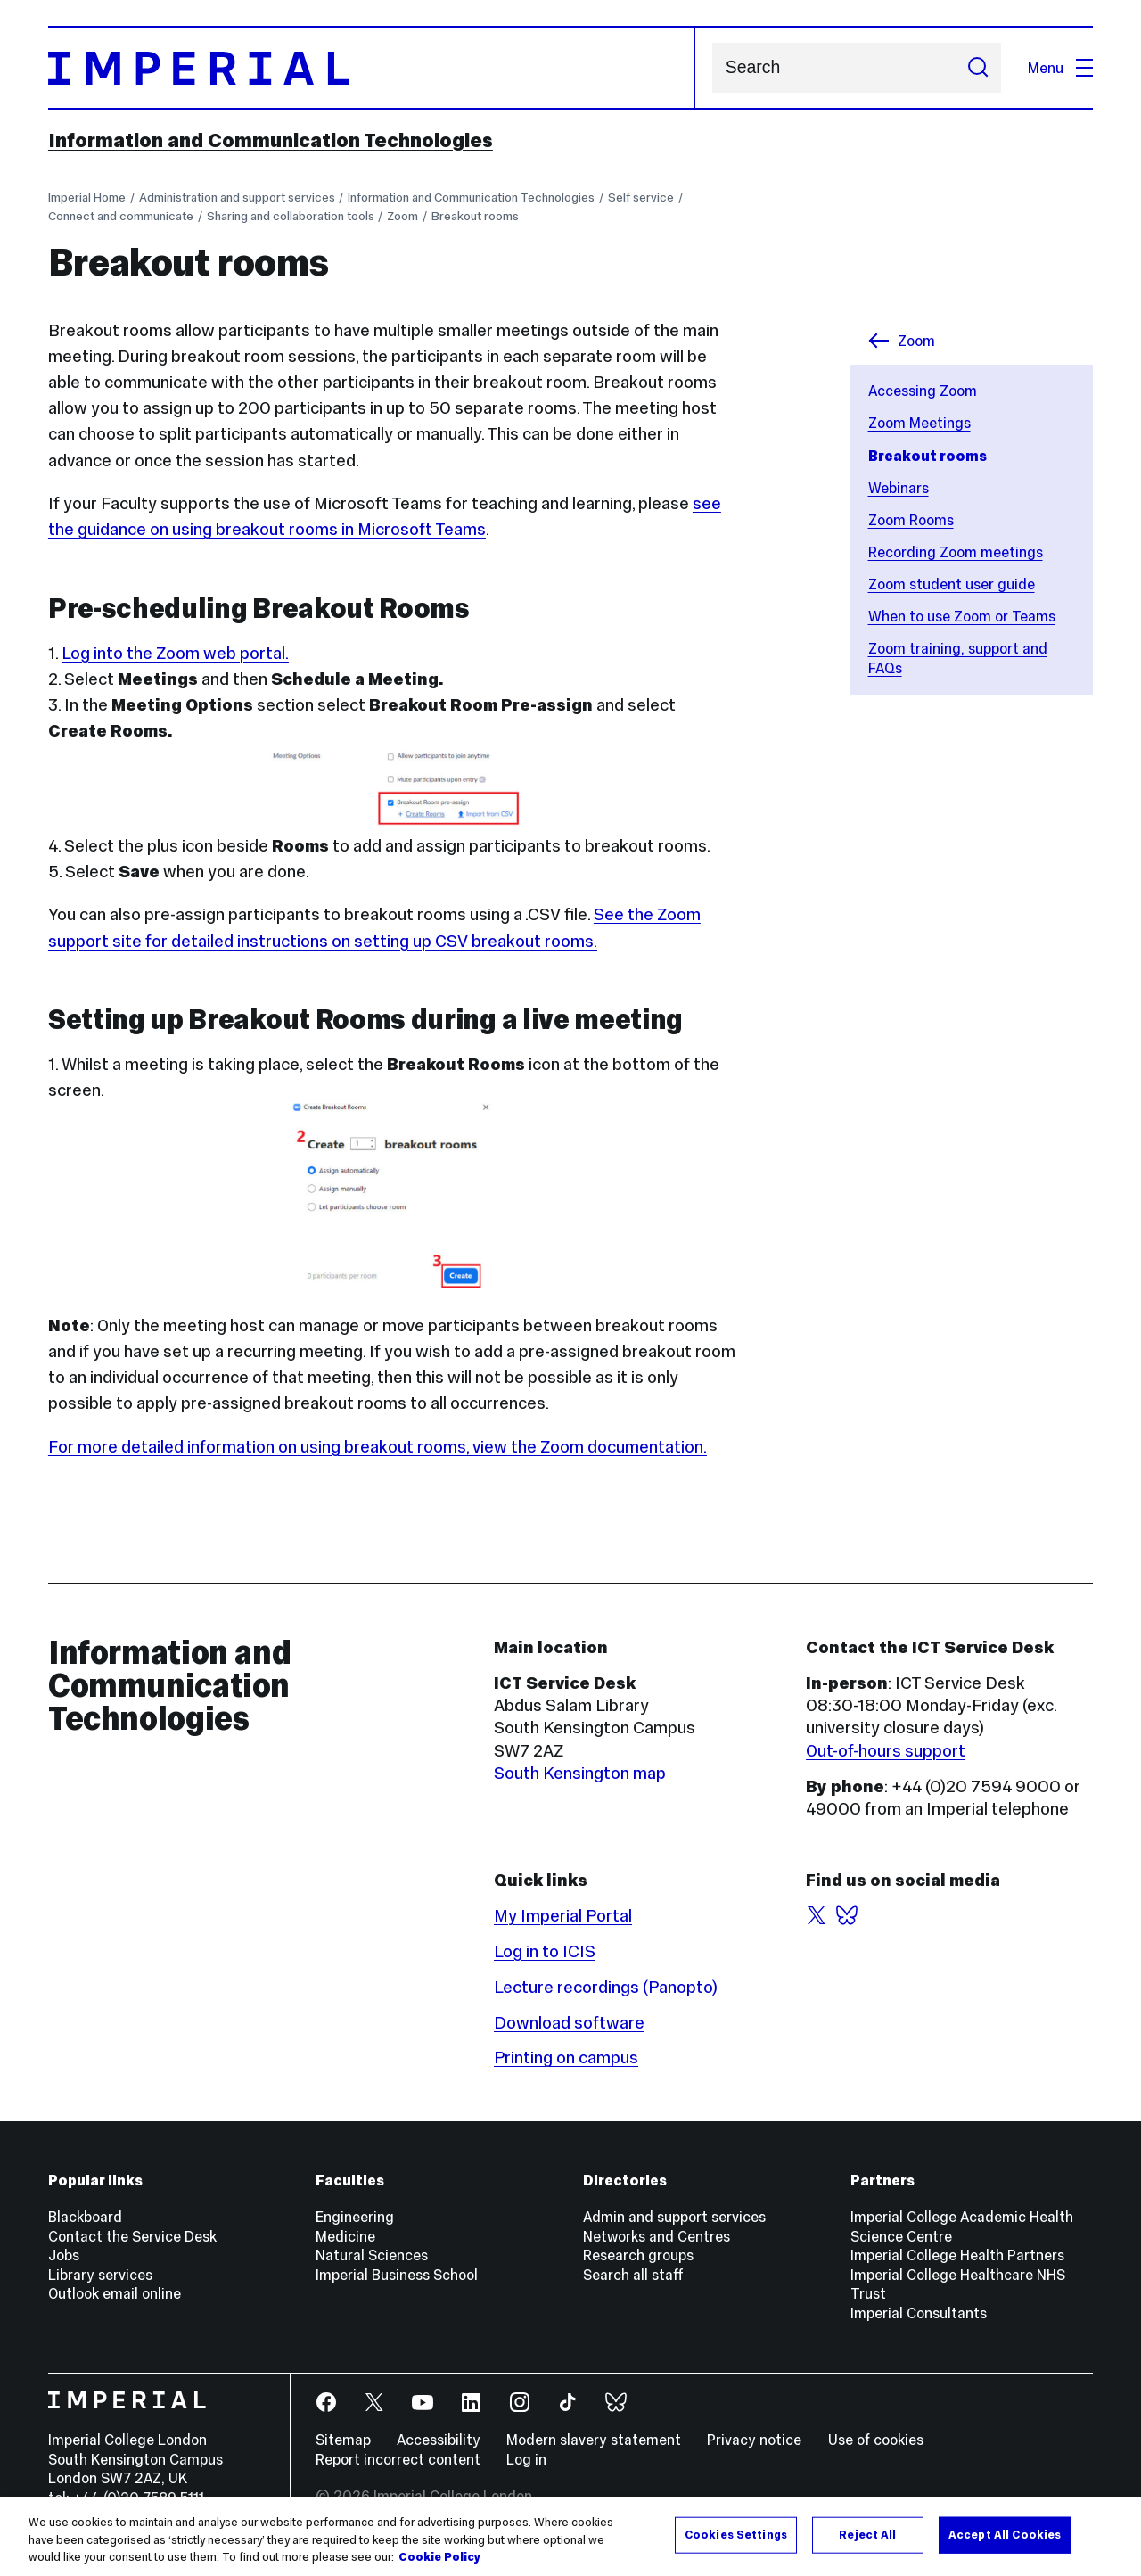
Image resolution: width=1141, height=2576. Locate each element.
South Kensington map (580, 1773)
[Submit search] (977, 68)
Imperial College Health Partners (957, 2255)
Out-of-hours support (885, 1751)
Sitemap (343, 2439)
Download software (569, 2022)
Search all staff (633, 2275)
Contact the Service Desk (132, 2236)
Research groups (638, 2255)
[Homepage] (371, 68)
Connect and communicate (120, 216)
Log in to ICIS (544, 1951)
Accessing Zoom (922, 390)
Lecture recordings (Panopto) (606, 1987)
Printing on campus (566, 2057)
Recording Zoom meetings (955, 552)
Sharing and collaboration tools (290, 216)
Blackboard (85, 2217)
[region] (570, 2536)
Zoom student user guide (951, 584)
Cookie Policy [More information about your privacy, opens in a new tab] (439, 2557)
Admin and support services (674, 2217)
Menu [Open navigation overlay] (1060, 68)
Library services (100, 2275)
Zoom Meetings (919, 423)
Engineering (355, 2217)
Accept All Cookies (1004, 2534)
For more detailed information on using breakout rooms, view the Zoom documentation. (377, 1446)
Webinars (898, 488)
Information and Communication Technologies (270, 140)
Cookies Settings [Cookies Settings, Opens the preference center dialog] (736, 2534)
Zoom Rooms (911, 520)
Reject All (867, 2534)
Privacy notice (754, 2439)
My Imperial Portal (563, 1915)
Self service (641, 197)
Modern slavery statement (593, 2439)
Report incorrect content (398, 2459)
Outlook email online (114, 2293)
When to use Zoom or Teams (961, 616)
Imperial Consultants (918, 2313)
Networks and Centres (656, 2236)
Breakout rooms (475, 216)
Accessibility (438, 2439)
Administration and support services (237, 197)
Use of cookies (875, 2439)
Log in (526, 2459)
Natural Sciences (372, 2255)
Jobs (63, 2255)
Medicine (345, 2236)
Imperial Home (87, 197)
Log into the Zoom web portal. (175, 653)
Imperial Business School (397, 2275)
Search (711, 68)
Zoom (402, 216)
